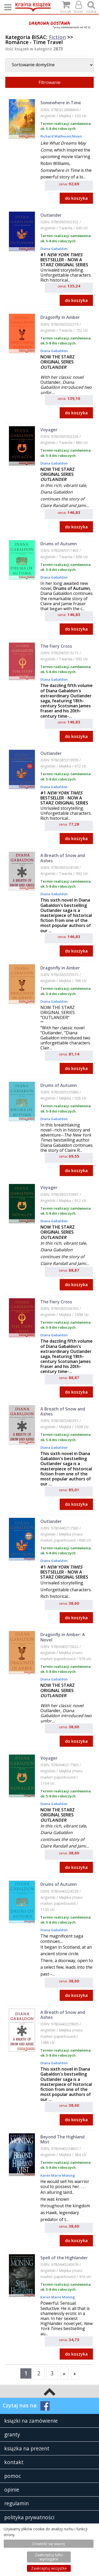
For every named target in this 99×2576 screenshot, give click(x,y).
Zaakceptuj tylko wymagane (49, 2556)
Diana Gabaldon (54, 248)
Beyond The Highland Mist (62, 2139)
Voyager (49, 430)
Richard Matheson (55, 136)
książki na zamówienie (31, 2420)
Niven (77, 136)
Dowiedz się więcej (48, 2543)
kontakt (13, 2462)
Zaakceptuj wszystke (49, 2568)
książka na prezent (26, 2448)
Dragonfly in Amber (60, 317)
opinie (11, 2489)
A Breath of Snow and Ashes (62, 858)
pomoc (12, 2475)
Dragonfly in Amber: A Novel (62, 1637)
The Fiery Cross (56, 646)
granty (12, 2434)
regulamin (16, 2503)
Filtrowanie (49, 82)
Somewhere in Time (60, 103)
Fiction (57, 37)
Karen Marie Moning (57, 2175)
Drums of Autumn (58, 544)
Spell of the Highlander (64, 2258)
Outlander (51, 215)
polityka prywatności (29, 2517)
